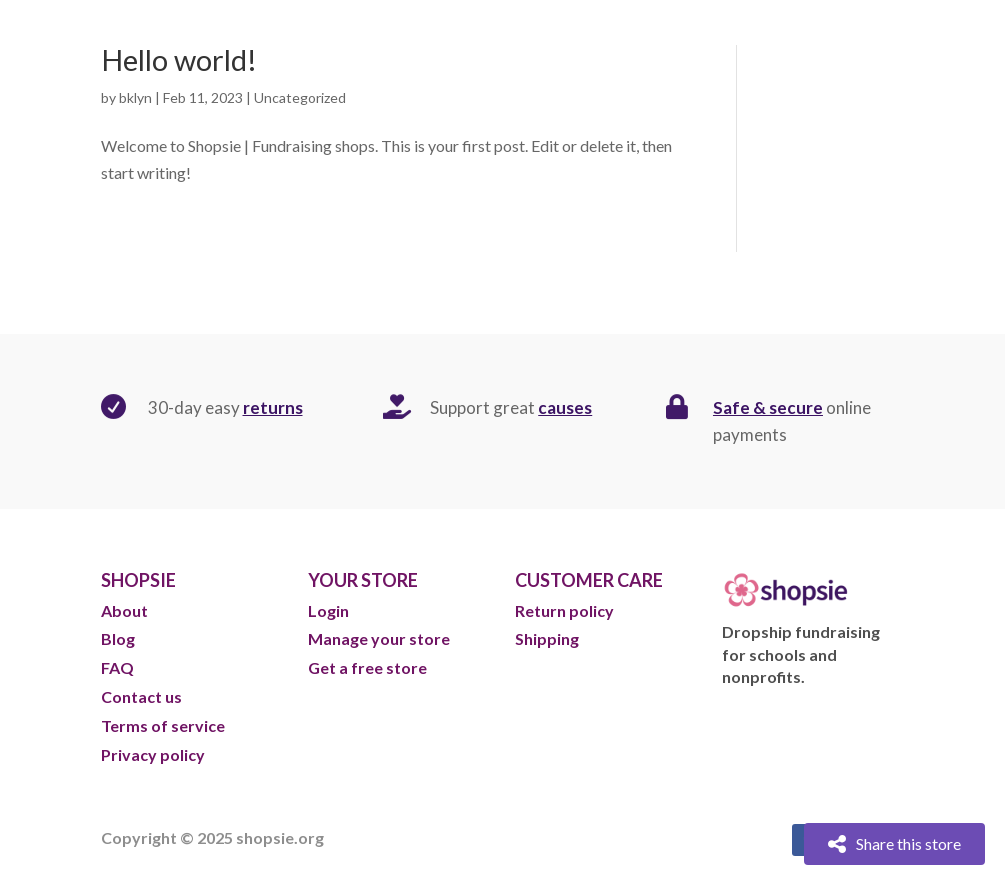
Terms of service (163, 725)
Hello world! (179, 59)
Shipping (547, 638)
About (126, 610)
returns (273, 407)
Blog (119, 638)
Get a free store (367, 667)
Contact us (141, 696)
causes (565, 407)
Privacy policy (153, 754)
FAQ (117, 667)
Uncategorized (300, 97)
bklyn (135, 97)
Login (328, 610)
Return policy (564, 610)
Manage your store (379, 638)
